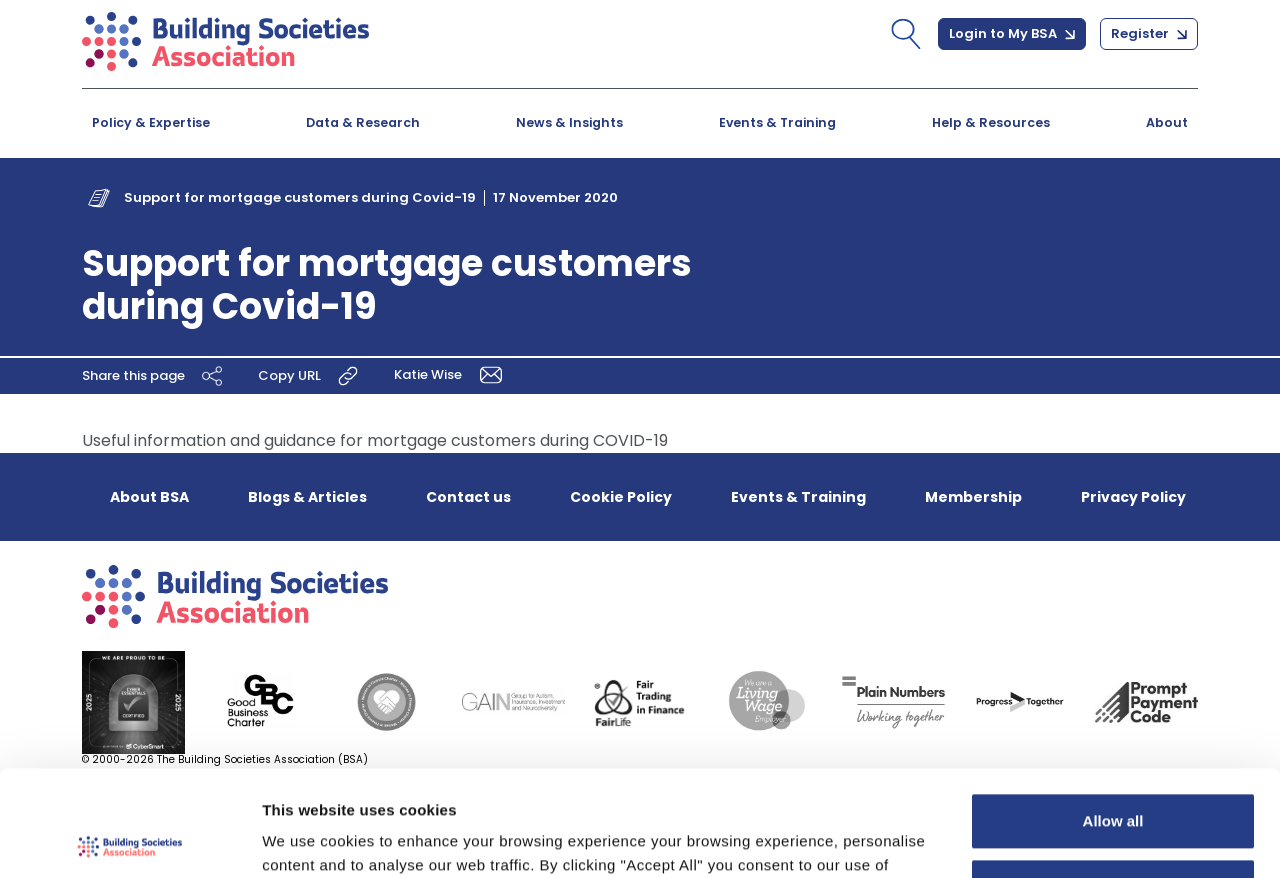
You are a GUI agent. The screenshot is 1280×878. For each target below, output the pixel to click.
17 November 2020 (555, 197)
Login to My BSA (1012, 33)
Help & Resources (991, 122)
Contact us (468, 497)
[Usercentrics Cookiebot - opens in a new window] (129, 839)
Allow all (1113, 715)
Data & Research (363, 122)
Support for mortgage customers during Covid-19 (300, 197)
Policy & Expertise (151, 122)
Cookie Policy (621, 497)
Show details (308, 838)
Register (1149, 33)
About (1167, 122)
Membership (973, 497)
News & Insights (569, 122)
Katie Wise (451, 374)
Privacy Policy (1133, 497)
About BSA (149, 497)
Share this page (155, 376)
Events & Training (777, 122)
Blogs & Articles (307, 497)
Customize (1114, 780)
